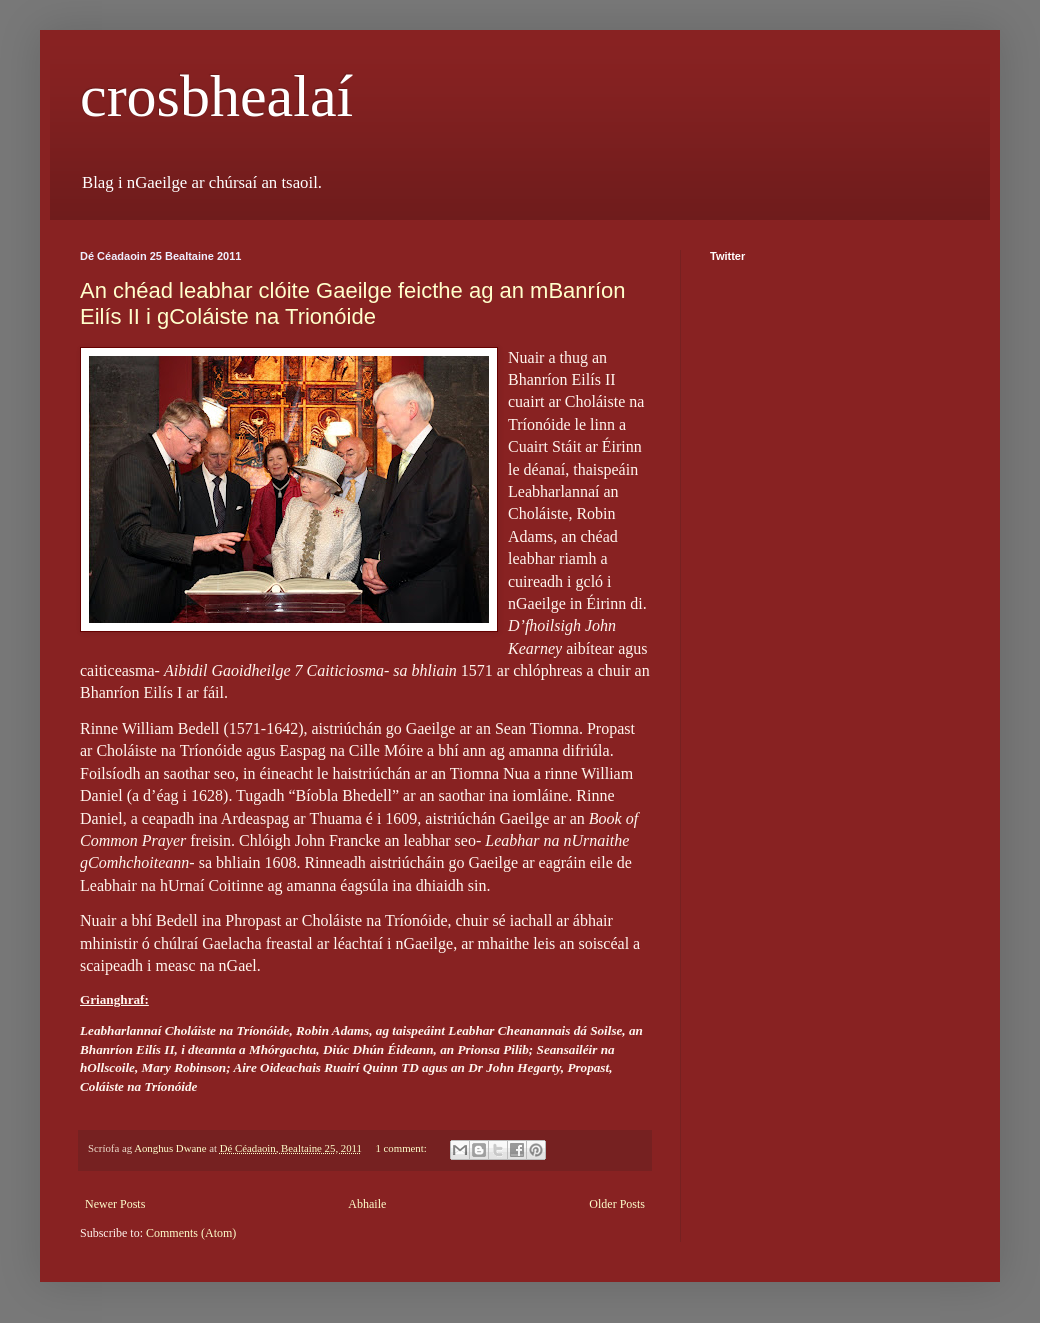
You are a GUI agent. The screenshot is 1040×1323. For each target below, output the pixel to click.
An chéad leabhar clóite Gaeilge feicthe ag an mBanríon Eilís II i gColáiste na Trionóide (352, 303)
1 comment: (402, 1148)
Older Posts (617, 1204)
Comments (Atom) (191, 1233)
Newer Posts (115, 1204)
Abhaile (367, 1204)
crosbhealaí (216, 96)
